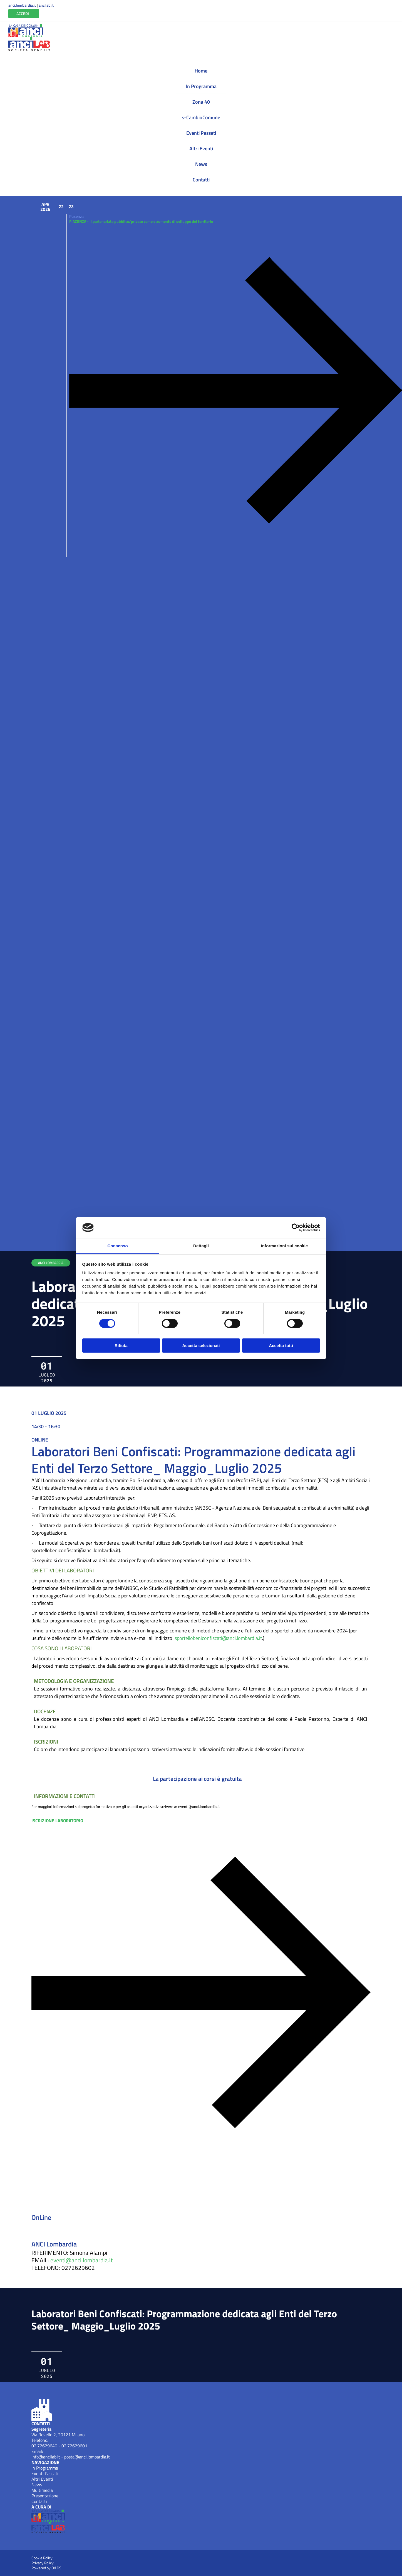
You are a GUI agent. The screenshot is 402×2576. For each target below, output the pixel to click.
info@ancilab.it (45, 2457)
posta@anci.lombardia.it (87, 2457)
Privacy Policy (42, 2562)
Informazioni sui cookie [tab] (284, 1245)
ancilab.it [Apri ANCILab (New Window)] (46, 5)
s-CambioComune (201, 117)
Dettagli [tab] (201, 1245)
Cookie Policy (42, 2557)
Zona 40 (201, 102)
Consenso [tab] (117, 1245)
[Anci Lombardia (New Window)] (25, 30)
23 (71, 206)
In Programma (201, 86)
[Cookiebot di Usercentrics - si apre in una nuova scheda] (295, 1227)
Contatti (201, 179)
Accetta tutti (281, 1345)
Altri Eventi (201, 148)
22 (61, 206)
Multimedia (42, 2490)
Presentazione (44, 2495)
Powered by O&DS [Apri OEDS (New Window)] (46, 2567)
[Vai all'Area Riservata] (23, 13)
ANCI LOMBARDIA (50, 1262)
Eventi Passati (201, 133)
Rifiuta (121, 1345)
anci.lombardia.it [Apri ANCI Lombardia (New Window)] (22, 5)
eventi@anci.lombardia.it (81, 2260)
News (201, 164)
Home (201, 70)
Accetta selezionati (201, 1345)
